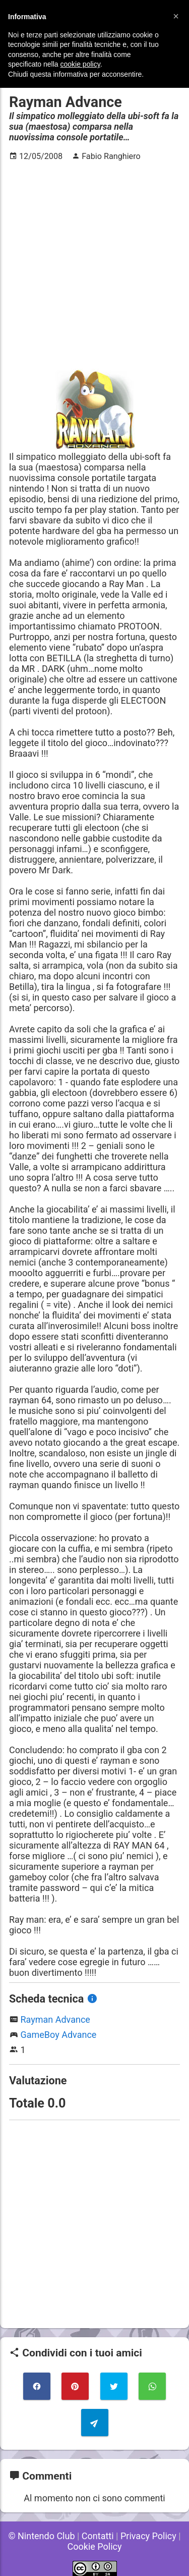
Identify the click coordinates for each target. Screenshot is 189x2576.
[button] (176, 16)
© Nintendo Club (41, 2536)
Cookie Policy (95, 2546)
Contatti (98, 2536)
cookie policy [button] (80, 64)
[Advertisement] (94, 264)
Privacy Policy (148, 2536)
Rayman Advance (55, 2019)
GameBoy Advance (58, 2034)
